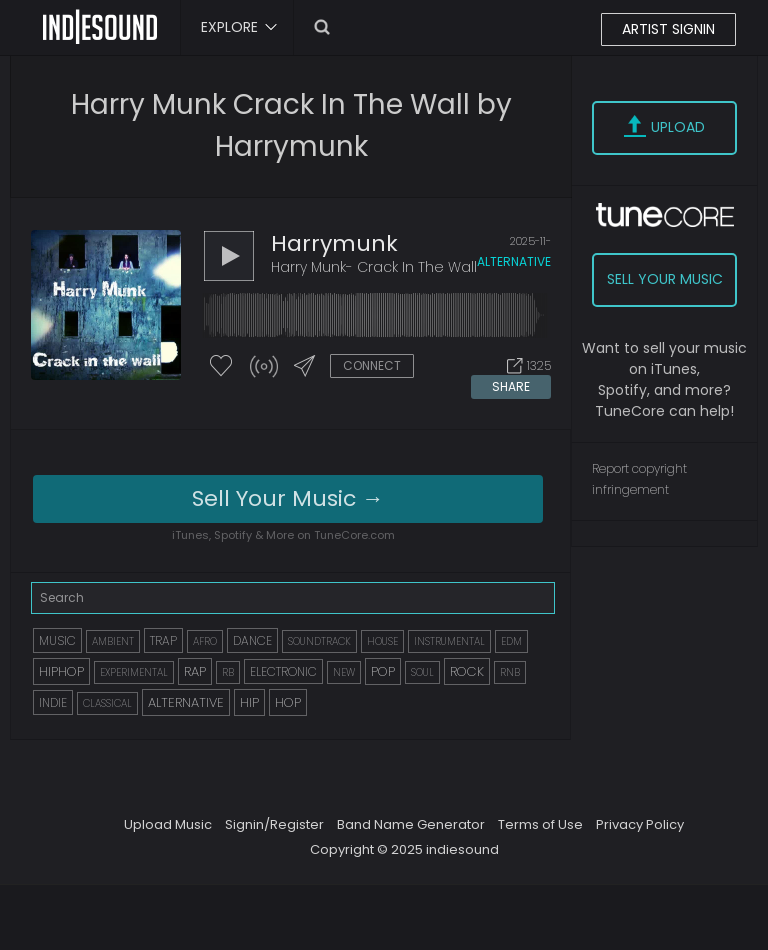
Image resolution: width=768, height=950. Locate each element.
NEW (344, 672)
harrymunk (334, 243)
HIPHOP (61, 671)
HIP (249, 702)
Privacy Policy (640, 824)
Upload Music (168, 824)
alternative (514, 261)
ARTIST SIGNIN (668, 29)
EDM (511, 641)
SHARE (511, 386)
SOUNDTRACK (319, 641)
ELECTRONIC (283, 671)
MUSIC (57, 640)
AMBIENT (113, 641)
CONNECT (372, 365)
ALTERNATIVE (186, 702)
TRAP (163, 640)
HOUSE (382, 641)
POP (383, 671)
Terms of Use (540, 824)
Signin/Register (274, 824)
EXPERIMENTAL (134, 672)
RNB (510, 672)
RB (228, 672)
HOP (288, 702)
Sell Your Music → (288, 498)
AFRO (205, 641)
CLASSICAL (107, 703)
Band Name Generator (411, 824)
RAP (195, 671)
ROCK (467, 671)
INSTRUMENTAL (449, 641)
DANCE (252, 640)
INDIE (53, 702)
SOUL (422, 672)
